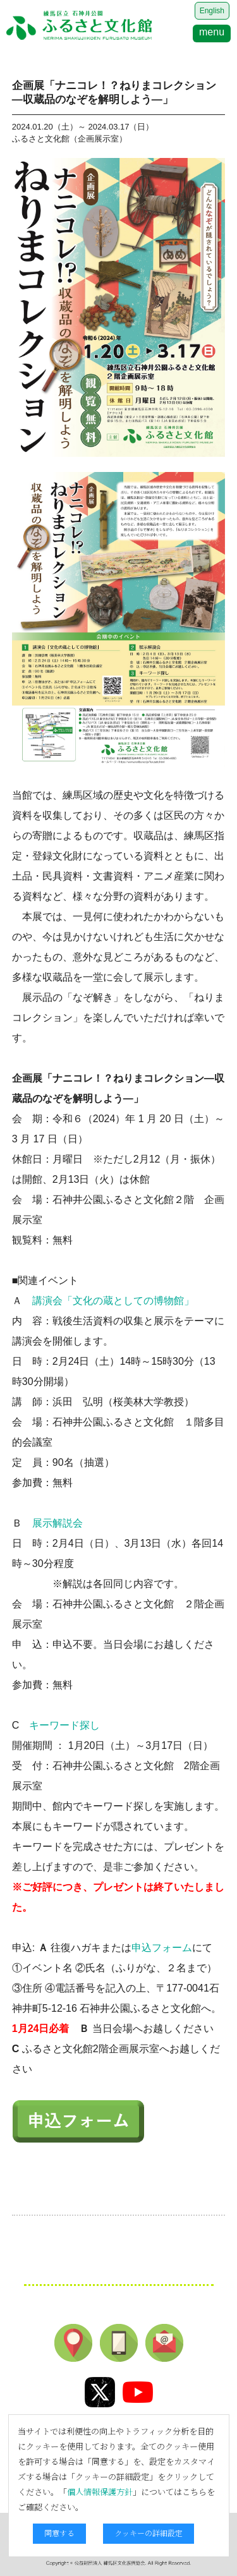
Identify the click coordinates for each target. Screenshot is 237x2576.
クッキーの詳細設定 (148, 2532)
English (212, 10)
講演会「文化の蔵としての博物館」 (113, 1300)
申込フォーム (161, 1947)
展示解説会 (57, 1523)
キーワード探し (64, 1725)
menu (211, 32)
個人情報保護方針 (100, 2492)
